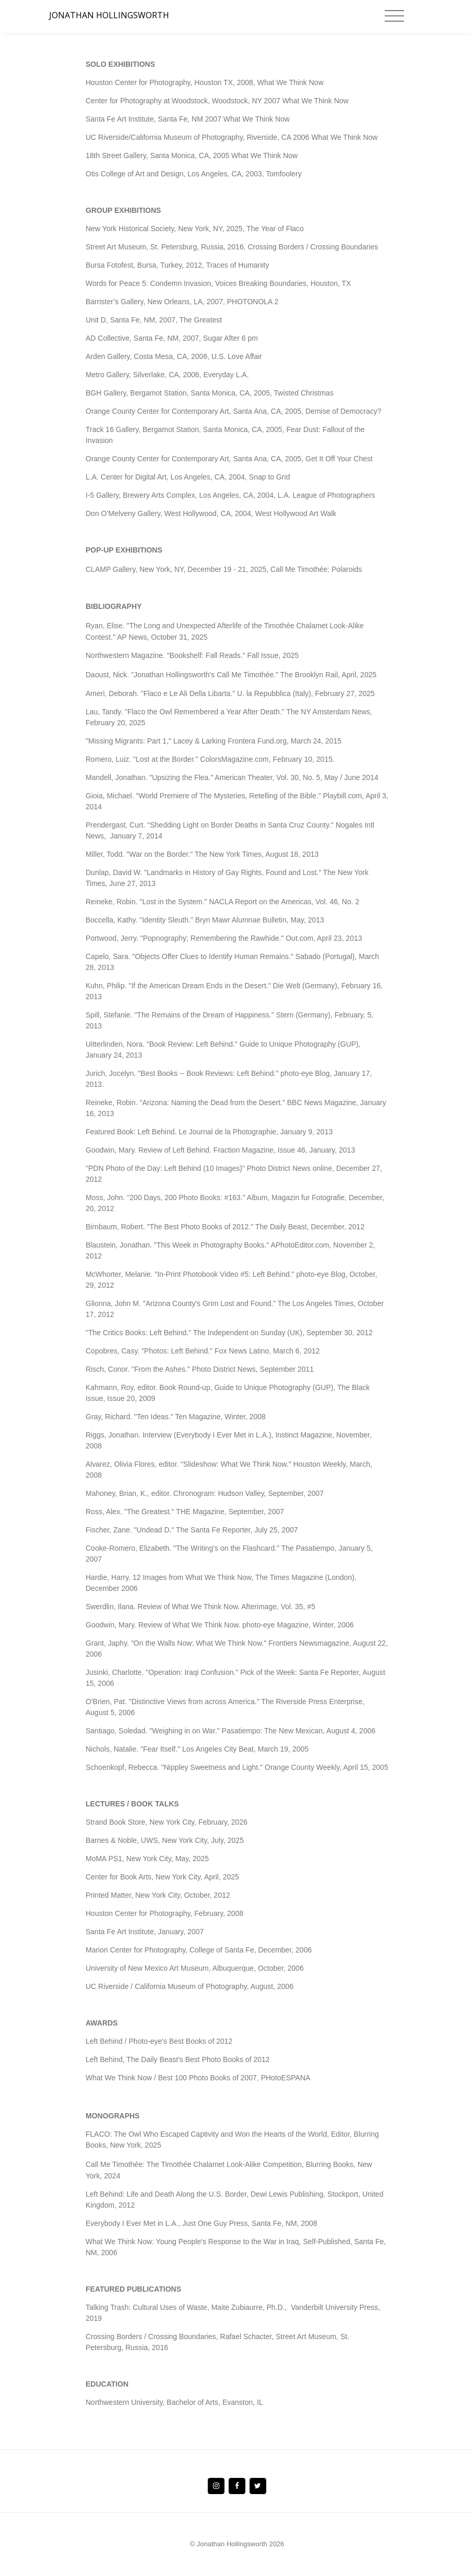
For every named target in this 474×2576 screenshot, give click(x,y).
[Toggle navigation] (394, 16)
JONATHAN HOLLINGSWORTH (109, 15)
